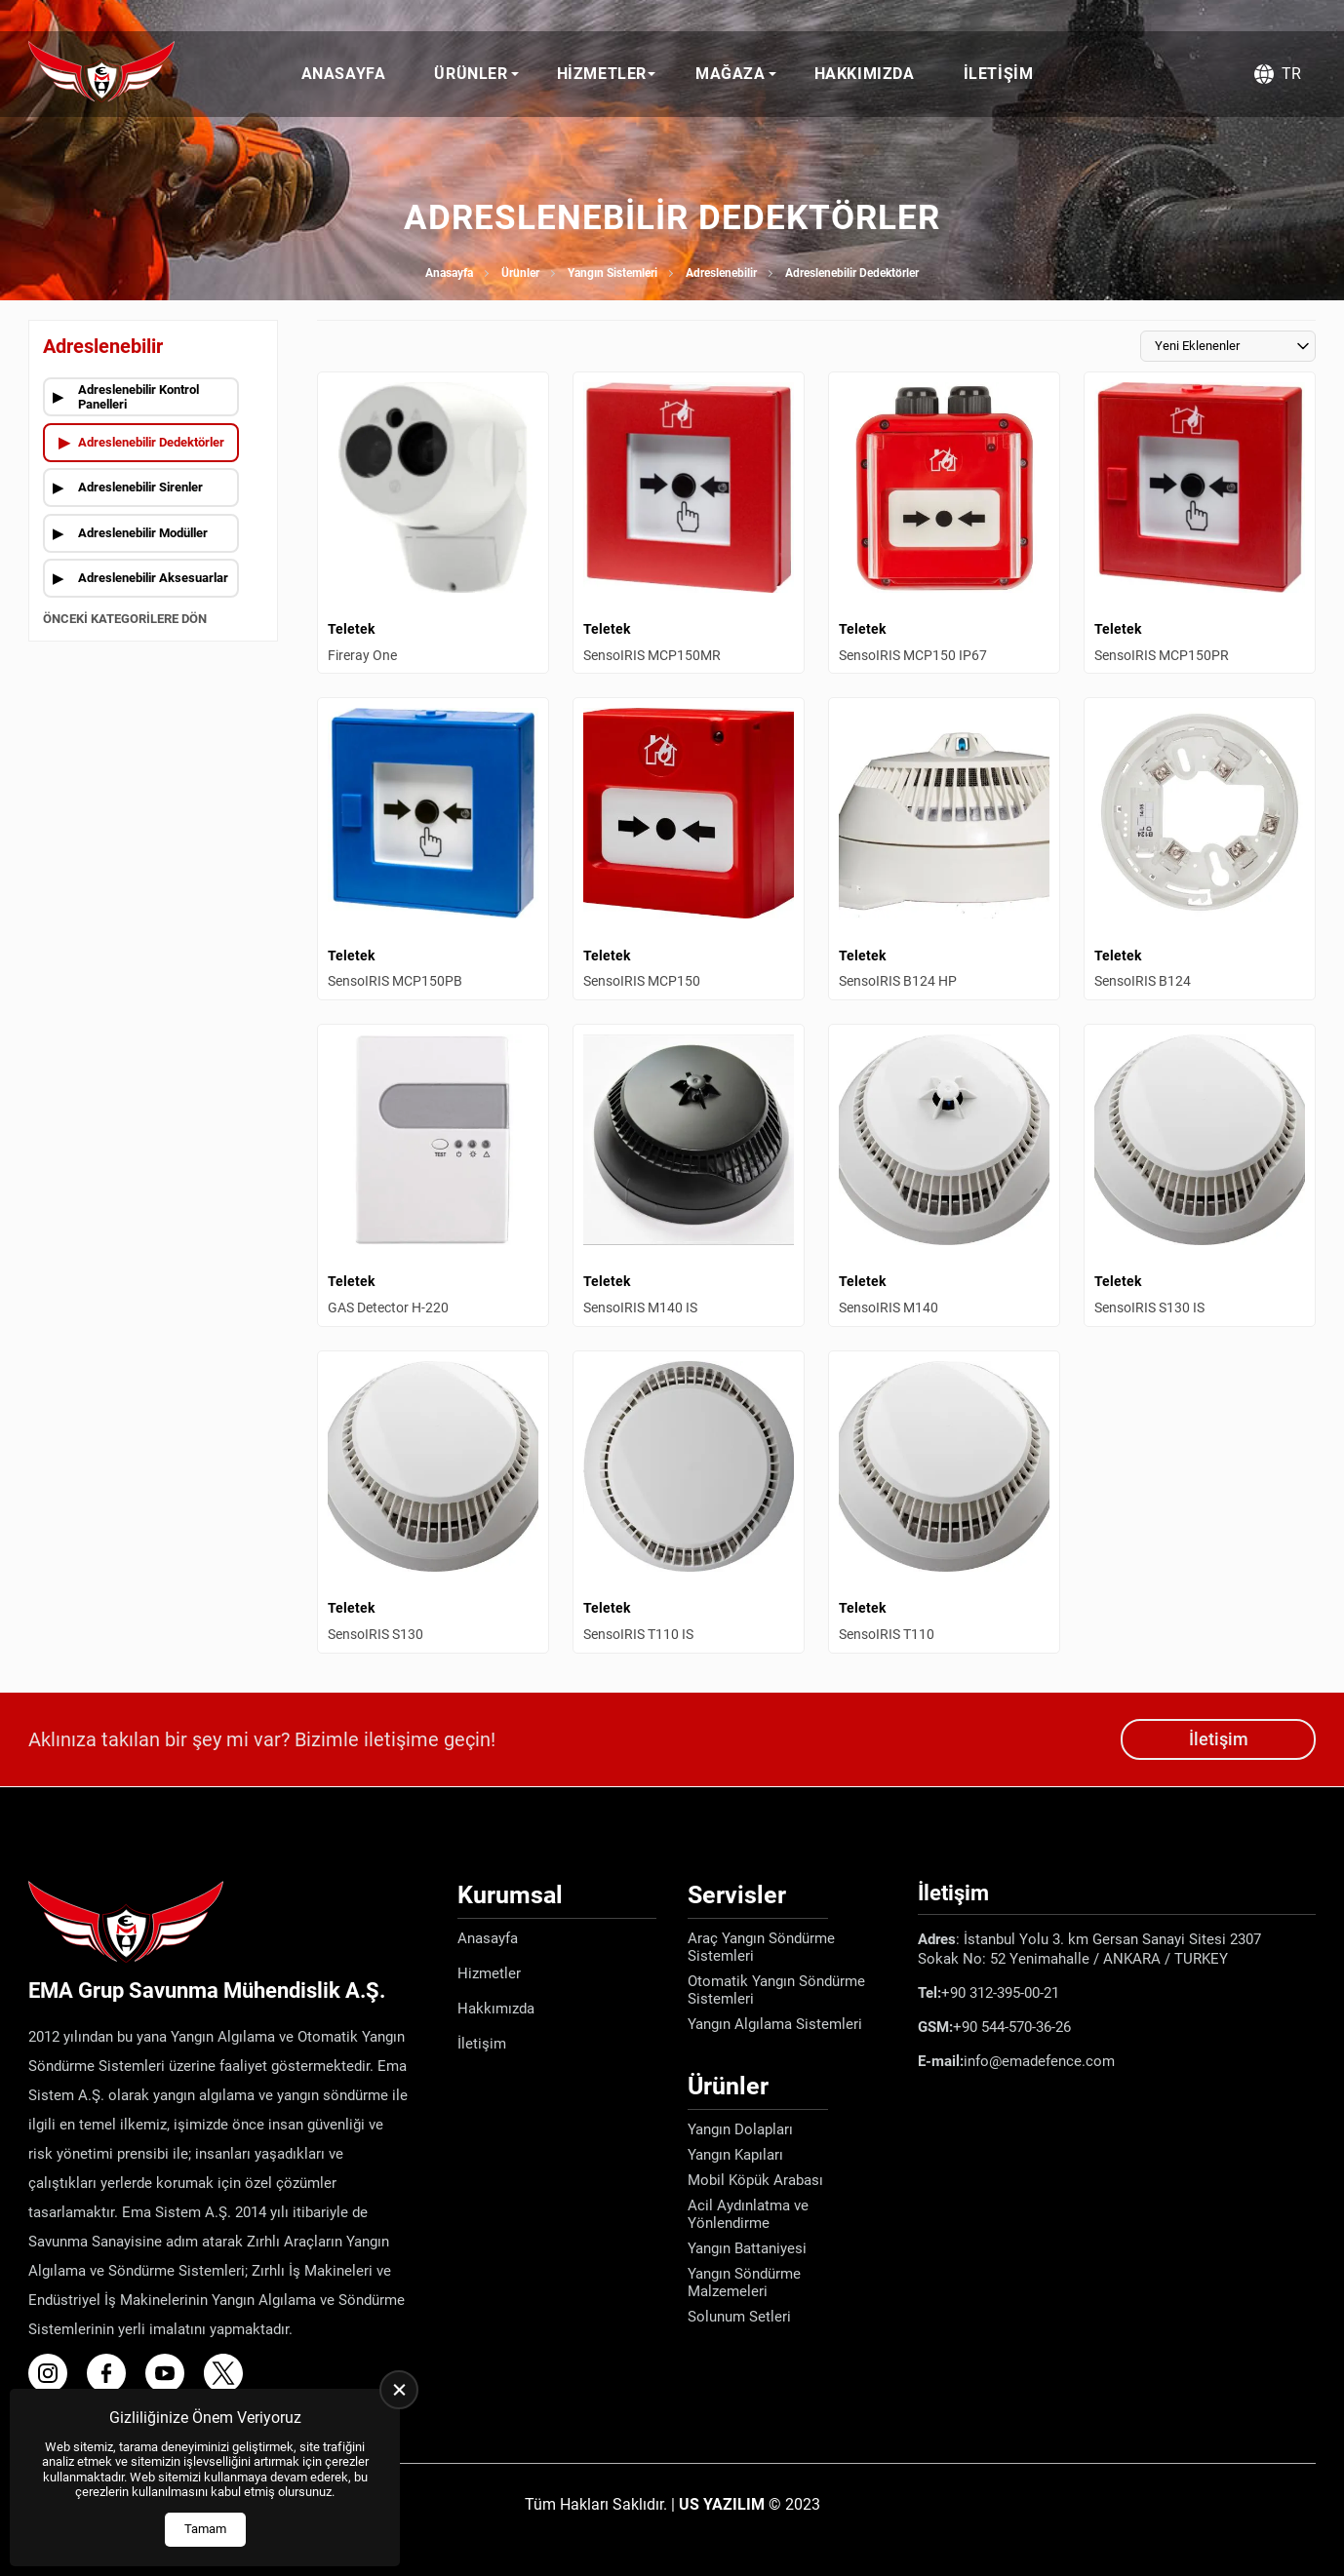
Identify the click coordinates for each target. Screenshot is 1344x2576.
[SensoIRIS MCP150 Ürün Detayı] (688, 848)
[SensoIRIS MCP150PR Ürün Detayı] (1200, 523)
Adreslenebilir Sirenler (140, 487)
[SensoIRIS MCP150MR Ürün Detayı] (688, 523)
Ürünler (470, 73)
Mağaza (730, 73)
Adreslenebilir (721, 273)
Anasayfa (343, 73)
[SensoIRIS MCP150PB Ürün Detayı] (433, 848)
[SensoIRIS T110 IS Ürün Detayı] (688, 1502)
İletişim (999, 73)
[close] (398, 2389)
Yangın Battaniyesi (747, 2248)
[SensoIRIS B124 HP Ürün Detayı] (944, 848)
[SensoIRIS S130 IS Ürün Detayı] (1200, 1175)
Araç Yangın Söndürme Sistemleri (761, 1947)
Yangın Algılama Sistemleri (775, 2024)
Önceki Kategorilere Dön (125, 618)
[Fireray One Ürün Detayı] (433, 523)
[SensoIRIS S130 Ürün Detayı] (433, 1502)
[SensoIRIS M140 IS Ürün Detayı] (688, 1175)
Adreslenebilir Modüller (143, 533)
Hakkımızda (864, 73)
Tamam (205, 2528)
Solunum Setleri (739, 2316)
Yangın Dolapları (740, 2129)
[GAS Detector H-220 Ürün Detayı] (433, 1175)
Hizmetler (602, 73)
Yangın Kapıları (735, 2155)
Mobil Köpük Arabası (755, 2180)
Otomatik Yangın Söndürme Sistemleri (776, 1990)
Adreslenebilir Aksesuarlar (153, 577)
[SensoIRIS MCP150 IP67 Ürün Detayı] (944, 523)
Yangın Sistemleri (612, 273)
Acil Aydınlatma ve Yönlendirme (748, 2214)
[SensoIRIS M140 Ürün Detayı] (944, 1175)
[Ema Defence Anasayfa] (101, 74)
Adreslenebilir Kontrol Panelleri (138, 397)
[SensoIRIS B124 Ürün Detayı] (1200, 848)
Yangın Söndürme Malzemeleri (744, 2282)
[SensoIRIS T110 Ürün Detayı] (944, 1502)
